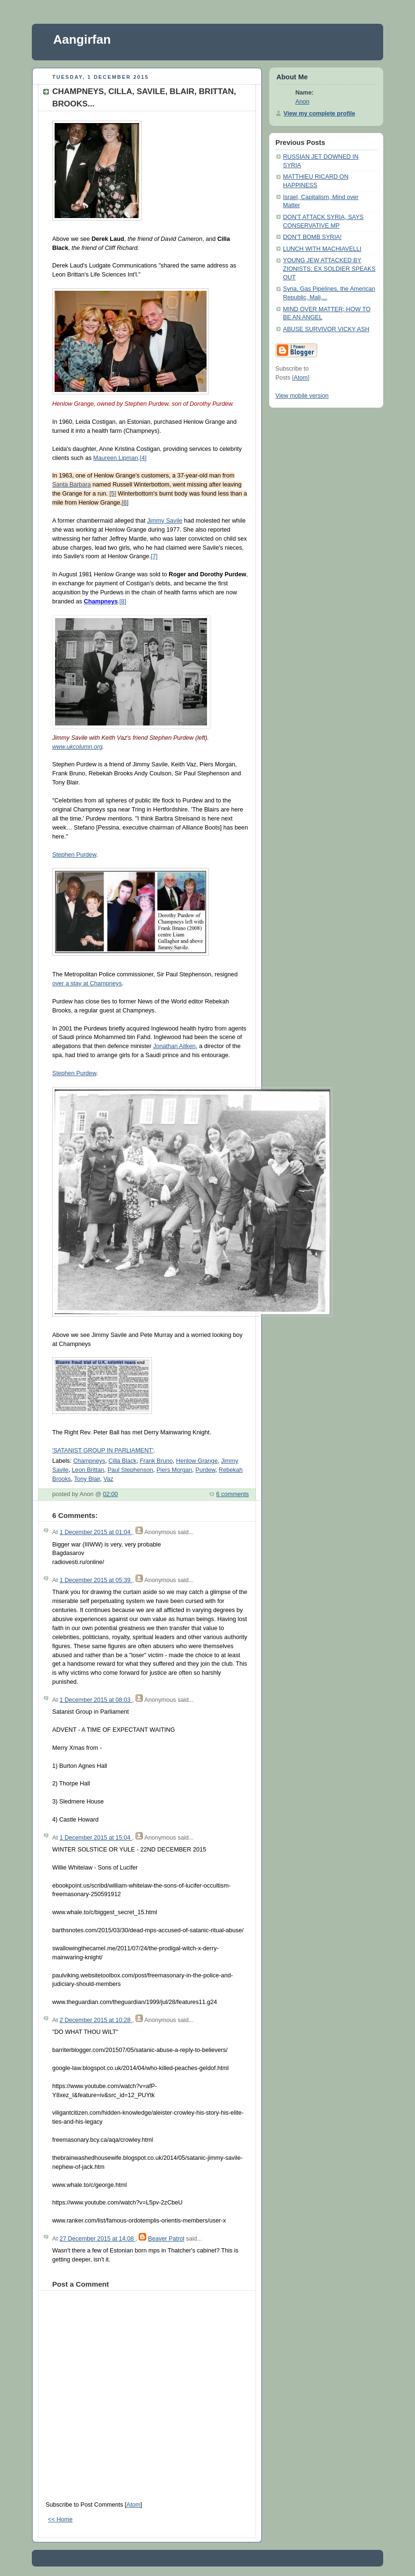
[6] (125, 502)
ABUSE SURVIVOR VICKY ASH (326, 329)
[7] (154, 556)
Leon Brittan (88, 1470)
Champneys (89, 1461)
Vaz (108, 1479)
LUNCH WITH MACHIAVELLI (322, 249)
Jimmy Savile (164, 520)
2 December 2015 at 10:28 (95, 2020)
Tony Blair (87, 1479)
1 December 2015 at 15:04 (95, 1837)
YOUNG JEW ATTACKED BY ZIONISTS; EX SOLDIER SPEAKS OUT (329, 268)
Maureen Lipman (115, 458)
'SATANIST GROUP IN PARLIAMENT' (102, 1450)
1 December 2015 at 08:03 (95, 1700)
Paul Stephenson (130, 1470)
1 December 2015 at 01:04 (95, 1532)
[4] (143, 458)
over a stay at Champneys (87, 983)
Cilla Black (122, 1461)
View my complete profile (319, 113)
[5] (113, 493)
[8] (123, 601)
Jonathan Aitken (174, 1046)
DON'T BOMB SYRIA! (312, 237)
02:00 (110, 1494)
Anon (302, 101)
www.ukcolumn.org (77, 747)
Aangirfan (82, 39)
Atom (133, 2504)
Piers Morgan (174, 1470)
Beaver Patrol (166, 2238)
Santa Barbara (71, 484)
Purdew (205, 1470)
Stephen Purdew (74, 854)
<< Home (60, 2519)
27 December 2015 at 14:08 (97, 2238)
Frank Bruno (156, 1461)
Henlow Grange (197, 1461)
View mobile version (302, 395)
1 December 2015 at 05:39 (95, 1580)
